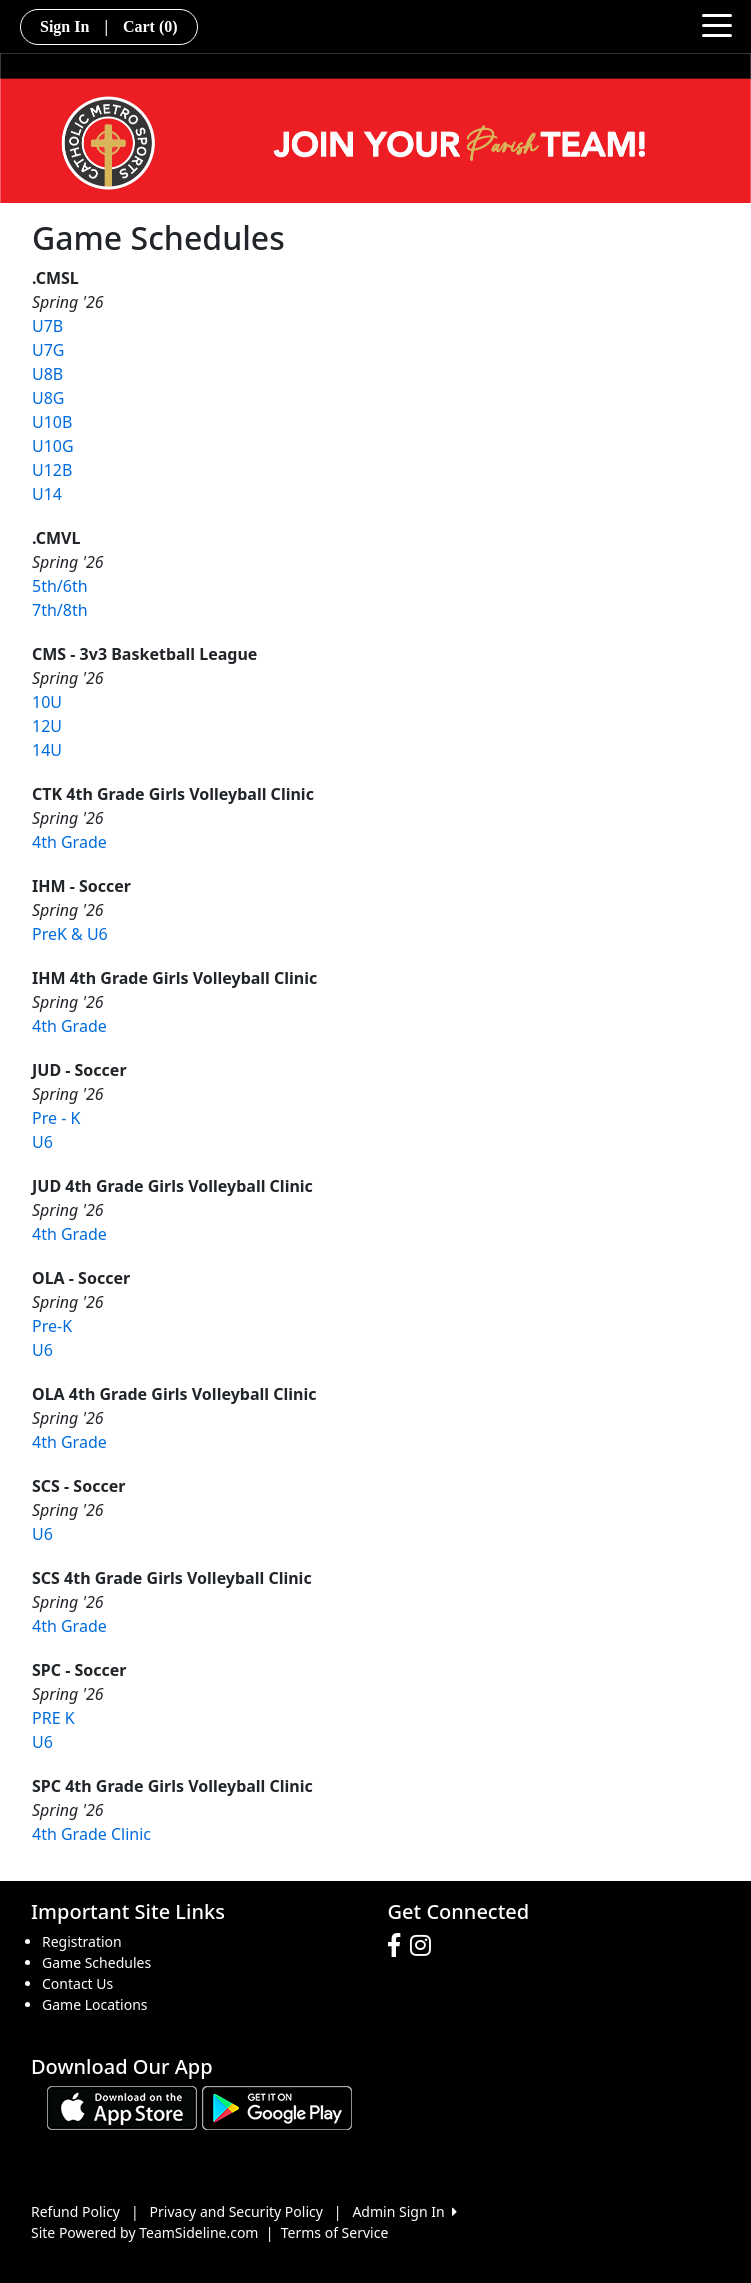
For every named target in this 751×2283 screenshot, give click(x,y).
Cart (150, 26)
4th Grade (69, 842)
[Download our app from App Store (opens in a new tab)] (122, 2106)
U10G (53, 446)
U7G (48, 350)
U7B (47, 326)
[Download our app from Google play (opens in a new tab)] (277, 2106)
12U (47, 726)
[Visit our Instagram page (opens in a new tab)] (425, 1946)
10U (47, 702)
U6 (42, 1142)
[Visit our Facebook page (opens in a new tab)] (399, 1946)
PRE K (53, 1718)
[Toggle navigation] (717, 24)
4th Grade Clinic (91, 1834)
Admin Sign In (404, 2211)
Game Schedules (96, 1962)
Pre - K (56, 1118)
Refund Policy (75, 2211)
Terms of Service (335, 2232)
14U (47, 750)
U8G (48, 398)
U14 (47, 494)
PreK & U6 (70, 934)
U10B (52, 422)
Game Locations (95, 2004)
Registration (82, 1941)
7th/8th (60, 610)
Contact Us (77, 1983)
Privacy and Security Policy (236, 2211)
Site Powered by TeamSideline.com (144, 2232)
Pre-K (52, 1326)
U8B (47, 374)
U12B (52, 470)
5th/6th (60, 586)
